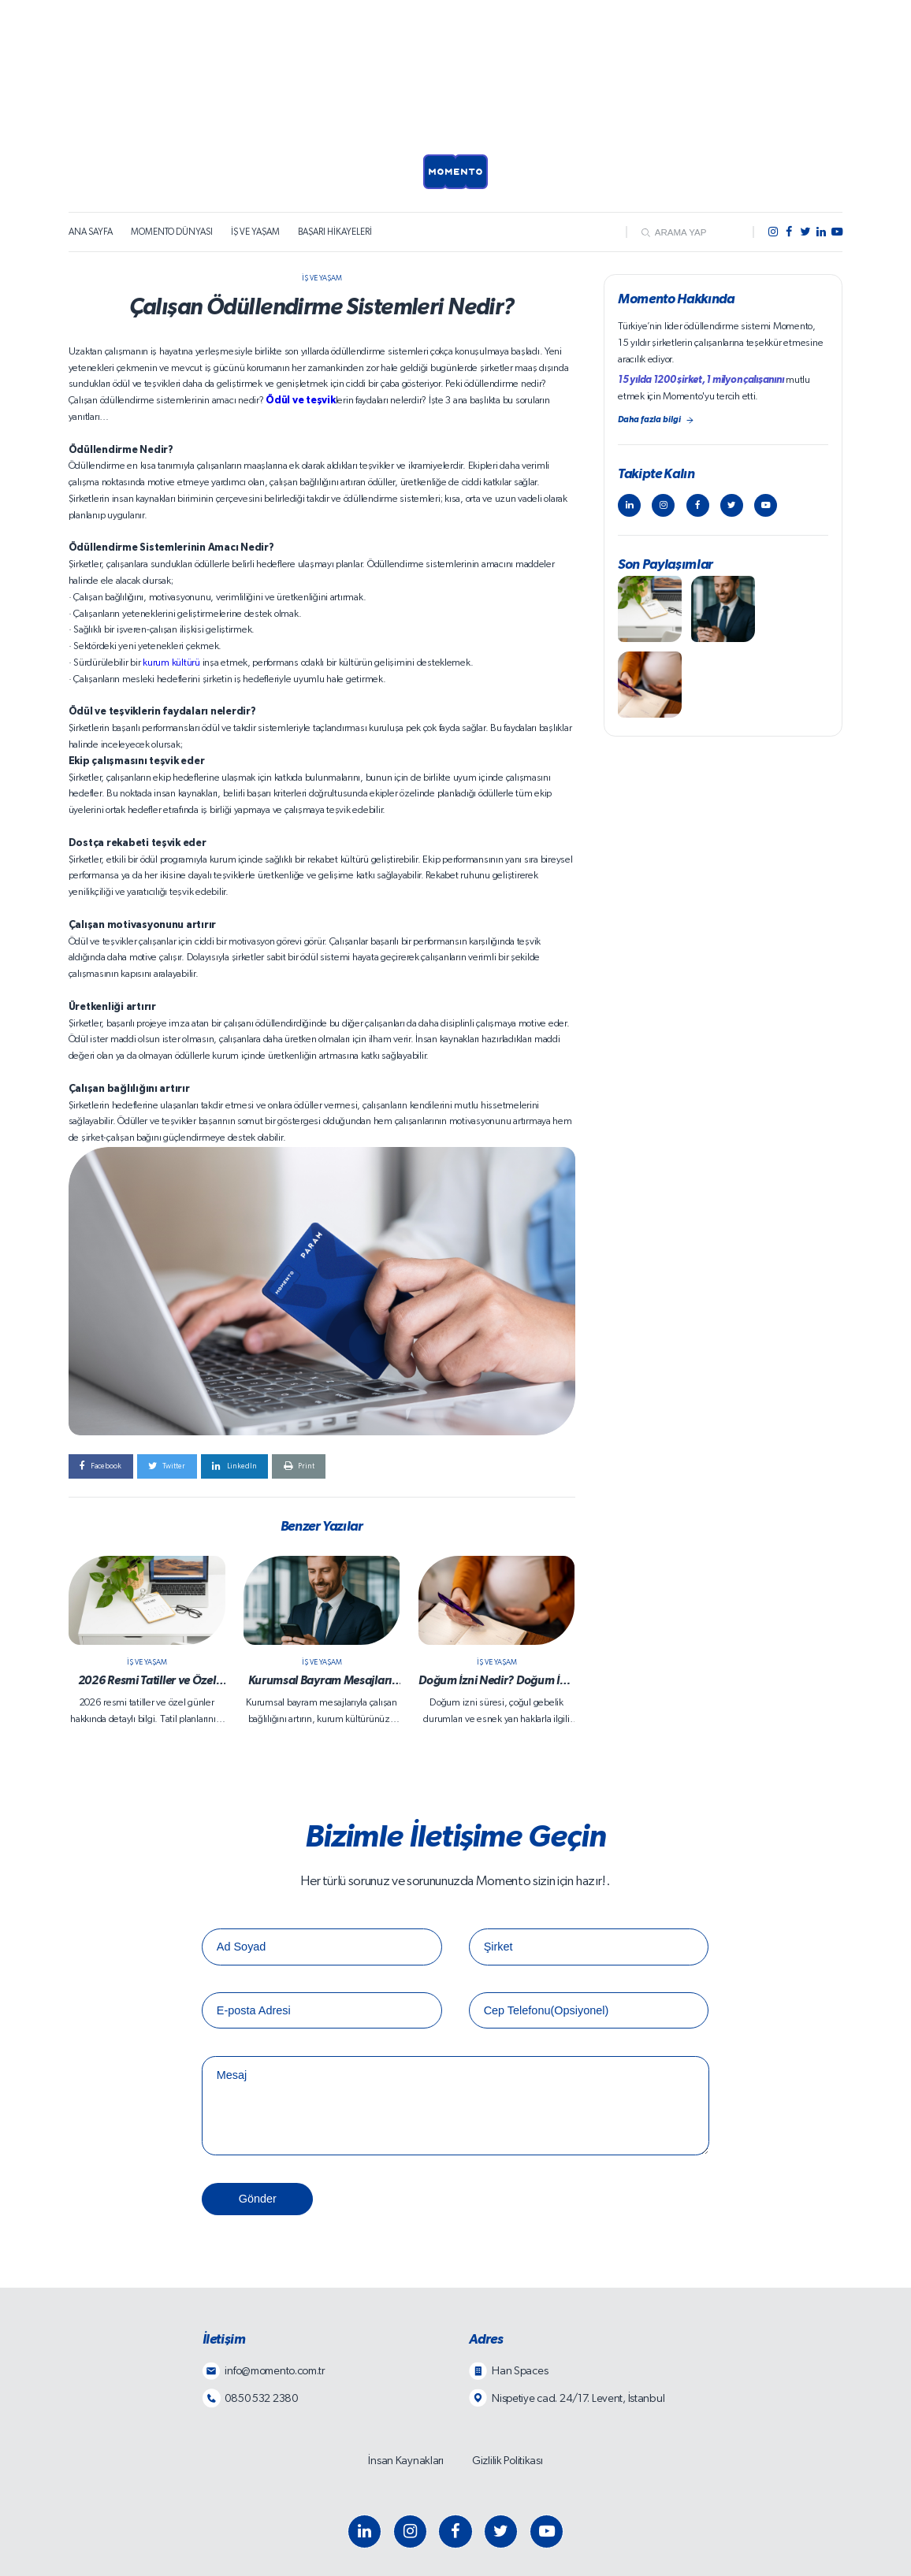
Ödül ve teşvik (300, 400)
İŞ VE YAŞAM (255, 232)
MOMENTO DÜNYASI (172, 232)
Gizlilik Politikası (507, 2461)
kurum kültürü (171, 663)
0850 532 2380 (261, 2398)
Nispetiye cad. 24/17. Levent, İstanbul (578, 2398)
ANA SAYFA (91, 232)
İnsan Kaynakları (405, 2461)
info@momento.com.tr (275, 2371)
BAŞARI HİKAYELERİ (335, 232)
